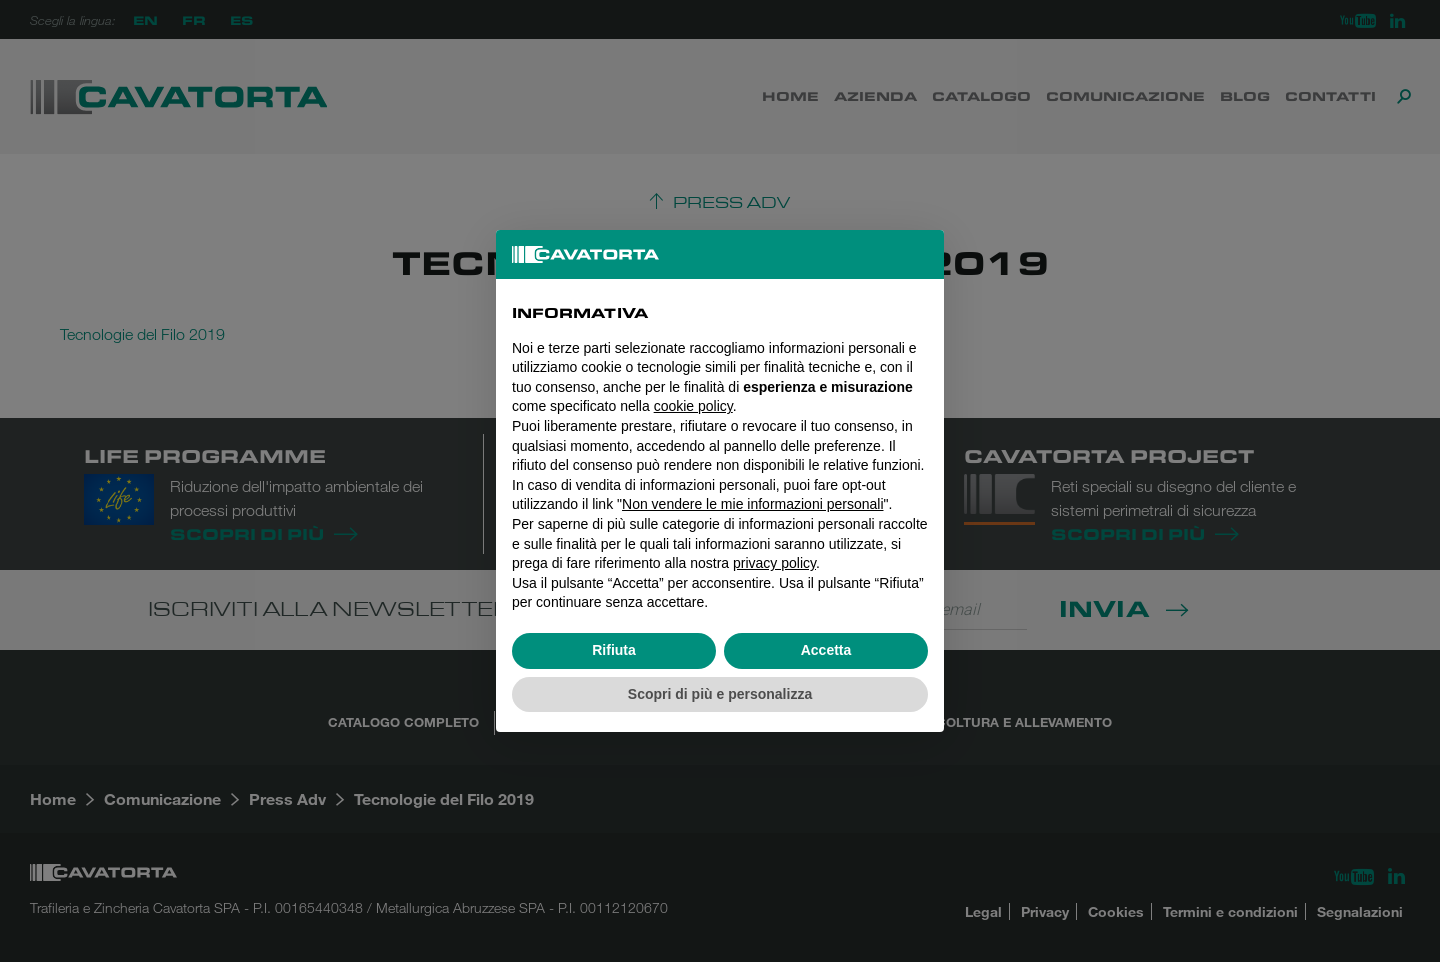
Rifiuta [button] (614, 650)
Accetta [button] (826, 650)
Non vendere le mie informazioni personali (752, 504)
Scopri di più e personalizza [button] (720, 694)
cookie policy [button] (693, 406)
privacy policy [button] (774, 563)
